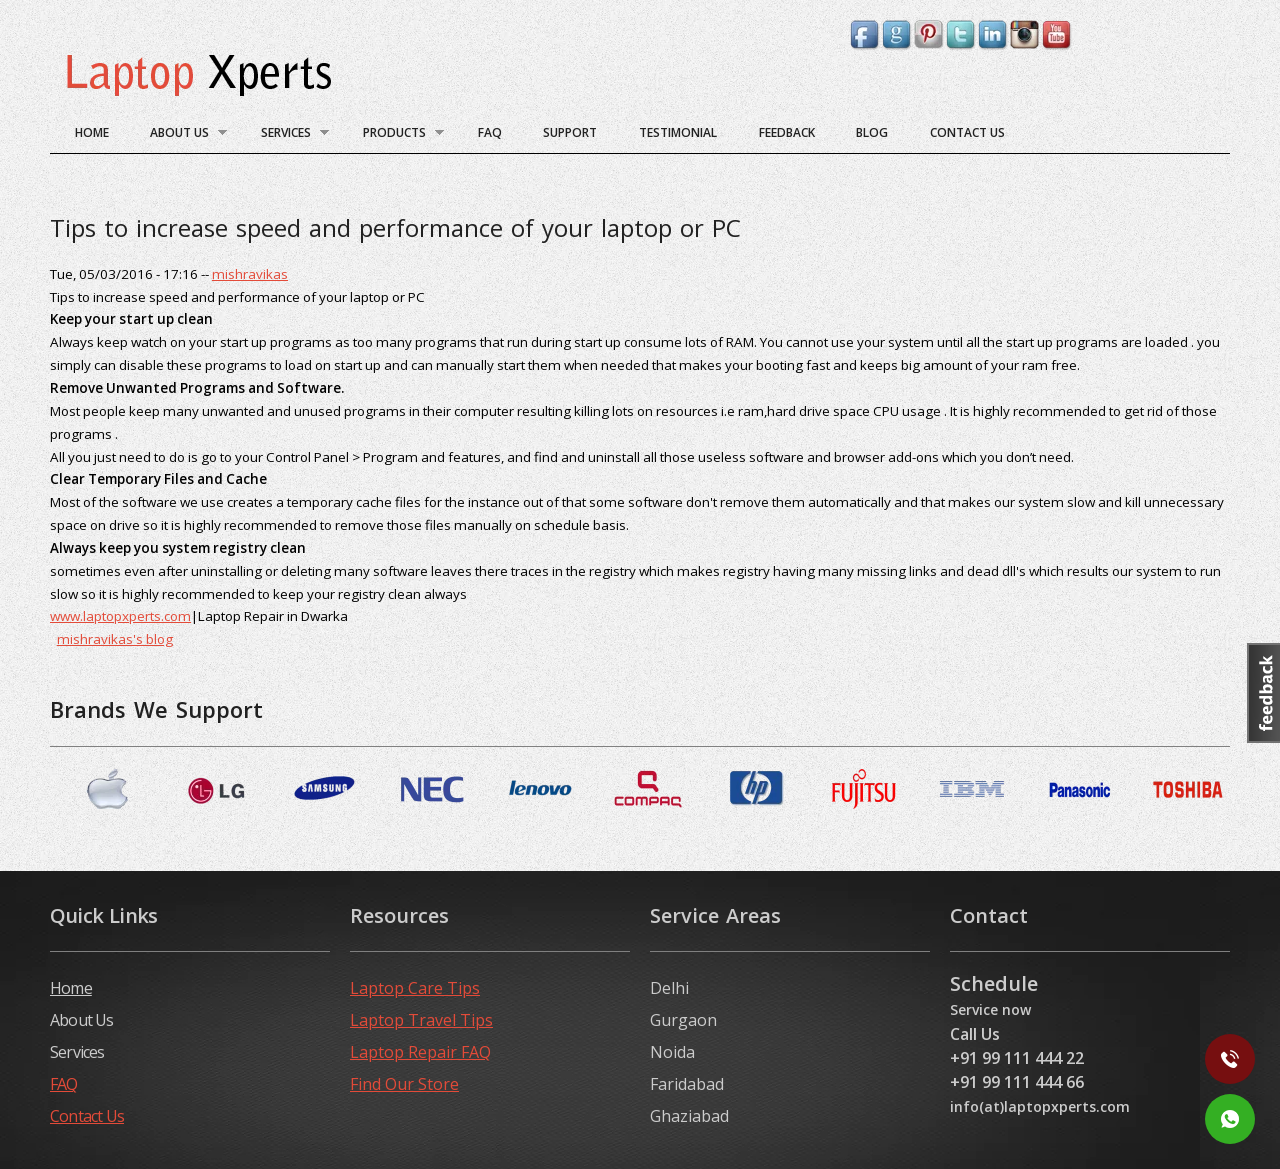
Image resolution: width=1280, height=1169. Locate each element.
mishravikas (250, 274)
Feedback (787, 132)
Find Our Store (404, 1084)
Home (92, 132)
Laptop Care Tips (415, 988)
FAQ (490, 132)
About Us (181, 135)
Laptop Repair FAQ (420, 1052)
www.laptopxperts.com (120, 616)
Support (570, 132)
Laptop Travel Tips (421, 1020)
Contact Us (967, 132)
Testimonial (678, 132)
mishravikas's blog (115, 639)
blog (872, 132)
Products (395, 135)
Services (286, 135)
